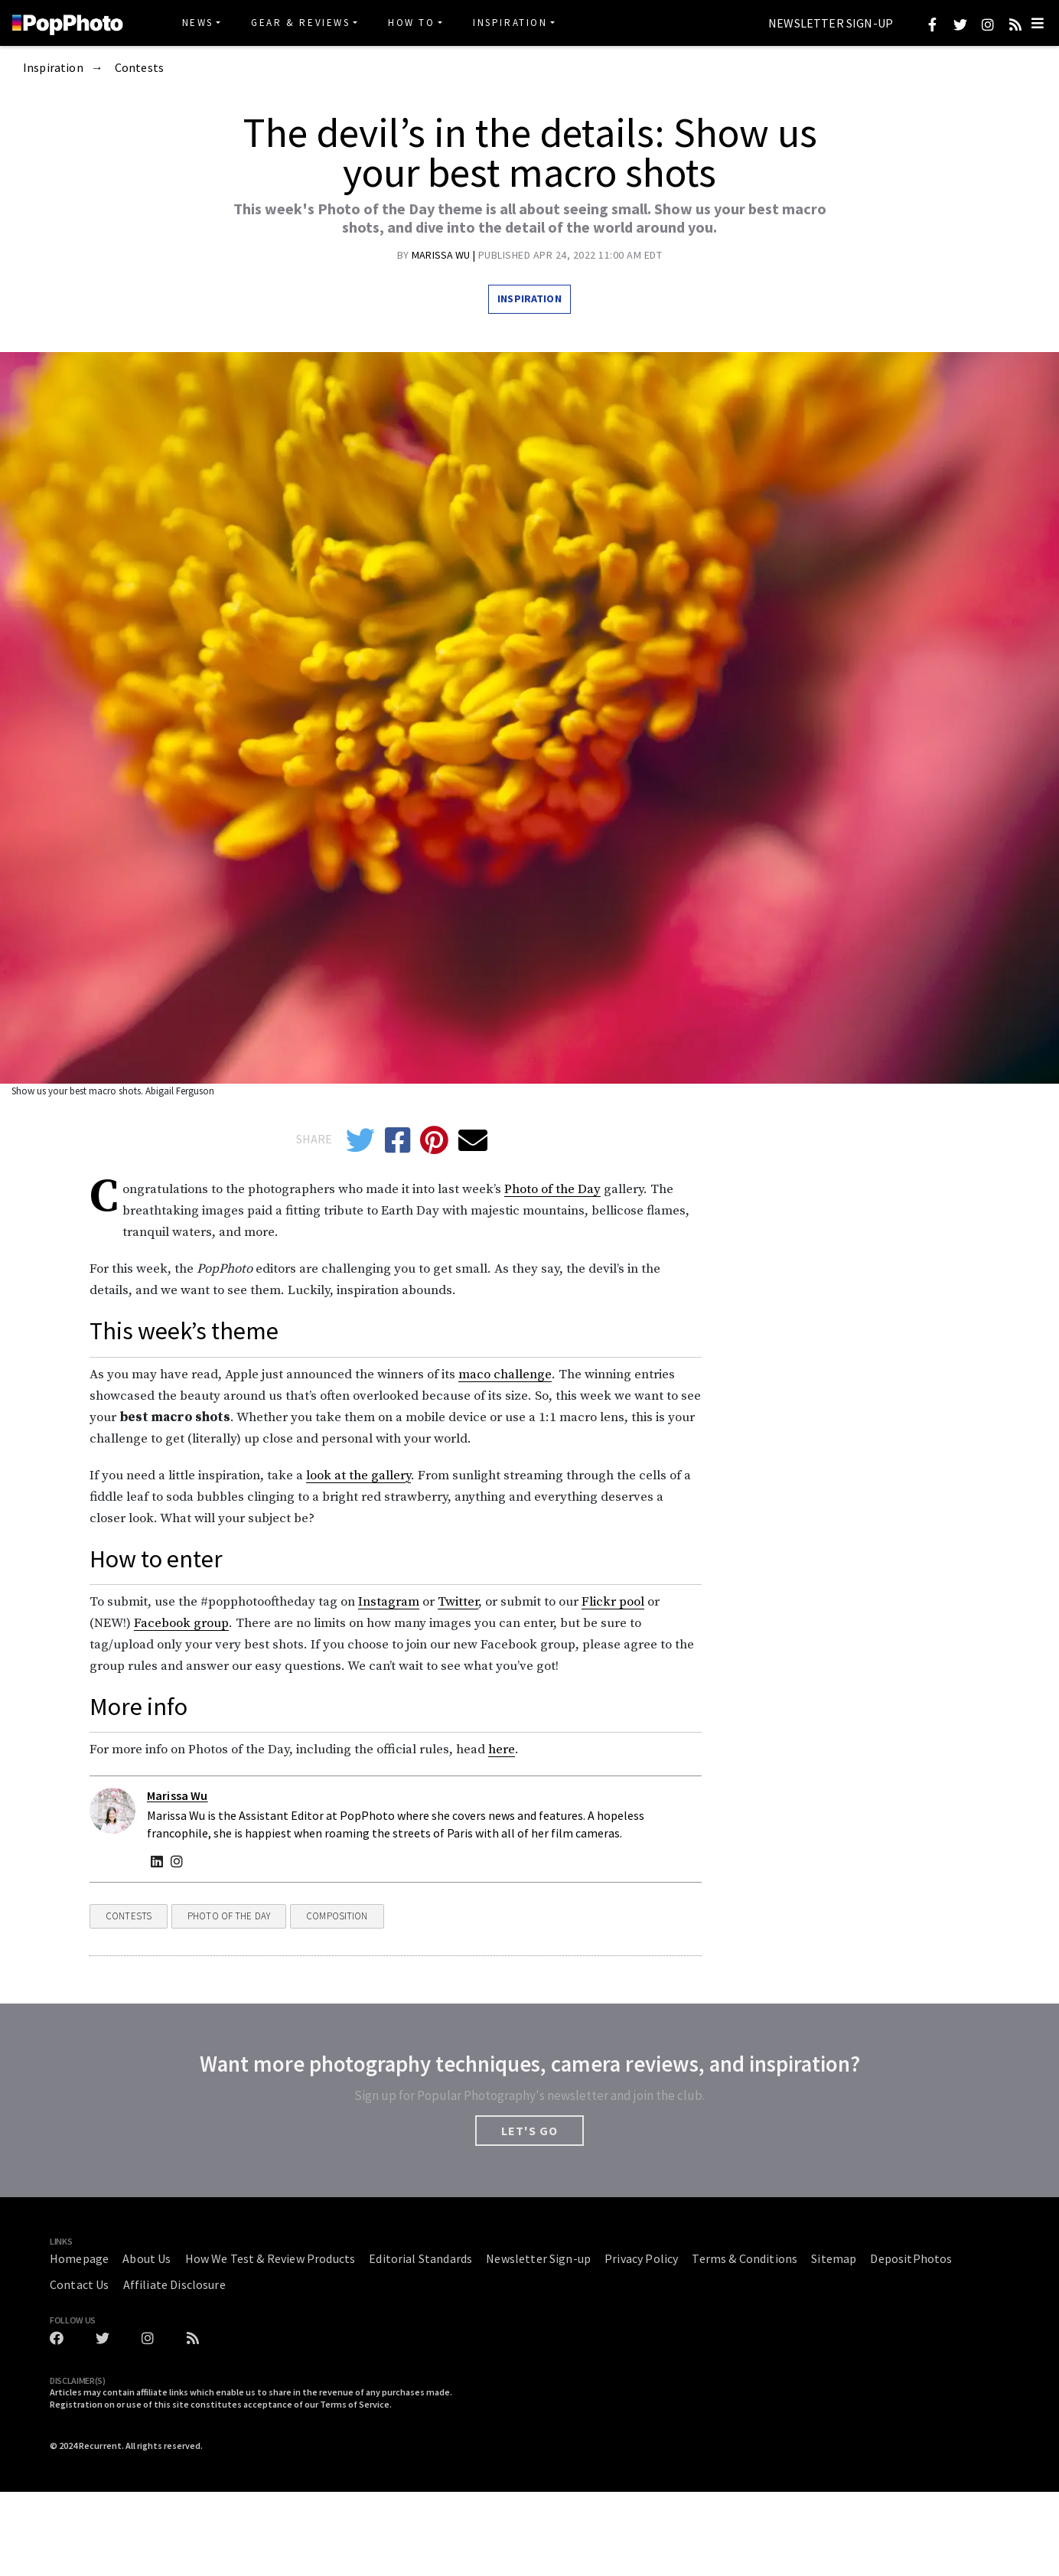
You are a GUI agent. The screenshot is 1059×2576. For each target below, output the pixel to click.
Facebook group (181, 1623)
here (501, 1749)
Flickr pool (613, 1601)
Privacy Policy (641, 2258)
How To (411, 22)
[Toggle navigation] (1037, 23)
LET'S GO (529, 2130)
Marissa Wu (442, 255)
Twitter (458, 1601)
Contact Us (79, 2284)
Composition (336, 1915)
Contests (139, 68)
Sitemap (833, 2258)
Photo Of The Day (228, 1915)
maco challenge (505, 1374)
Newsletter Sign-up (830, 24)
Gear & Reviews (300, 22)
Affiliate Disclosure (174, 2284)
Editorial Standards (420, 2258)
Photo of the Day (552, 1189)
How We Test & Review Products (270, 2258)
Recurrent (100, 2445)
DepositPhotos (911, 2258)
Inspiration (510, 22)
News (197, 22)
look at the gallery (358, 1475)
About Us (146, 2258)
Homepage (79, 2258)
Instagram (388, 1601)
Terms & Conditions (744, 2258)
